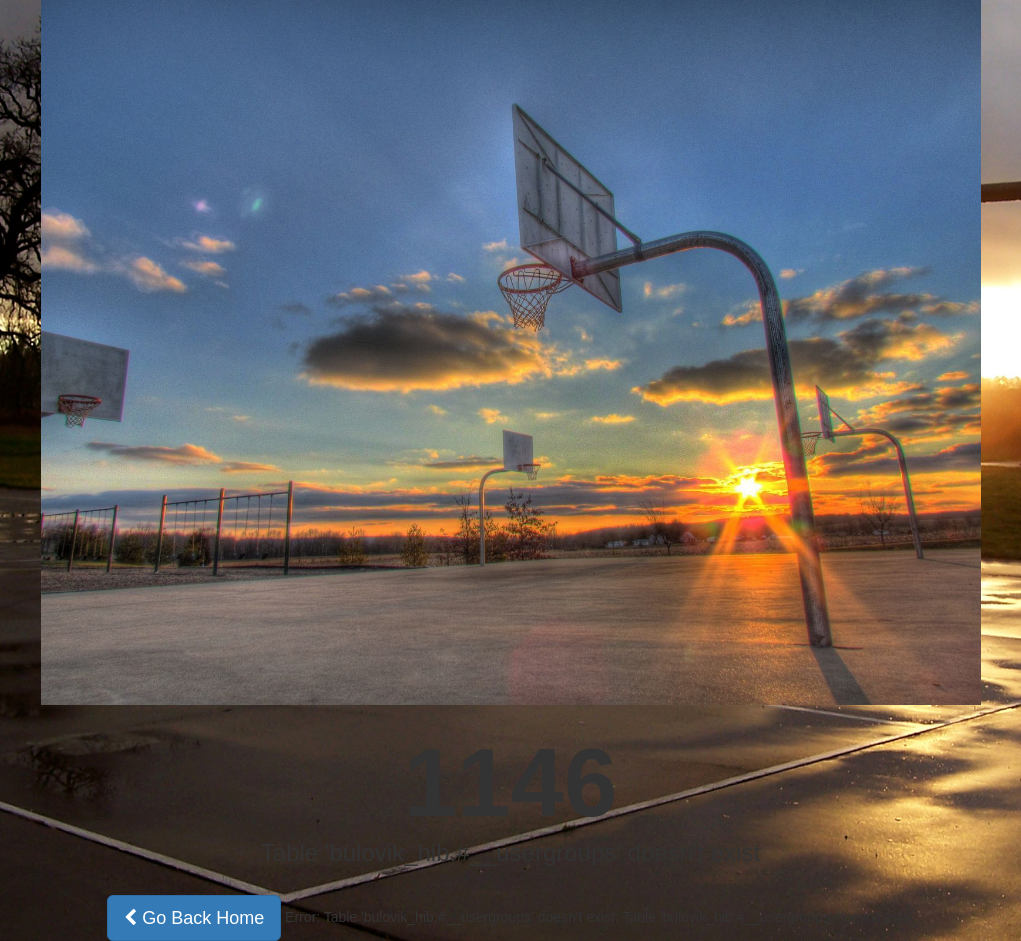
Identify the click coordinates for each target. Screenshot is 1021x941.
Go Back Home (194, 918)
